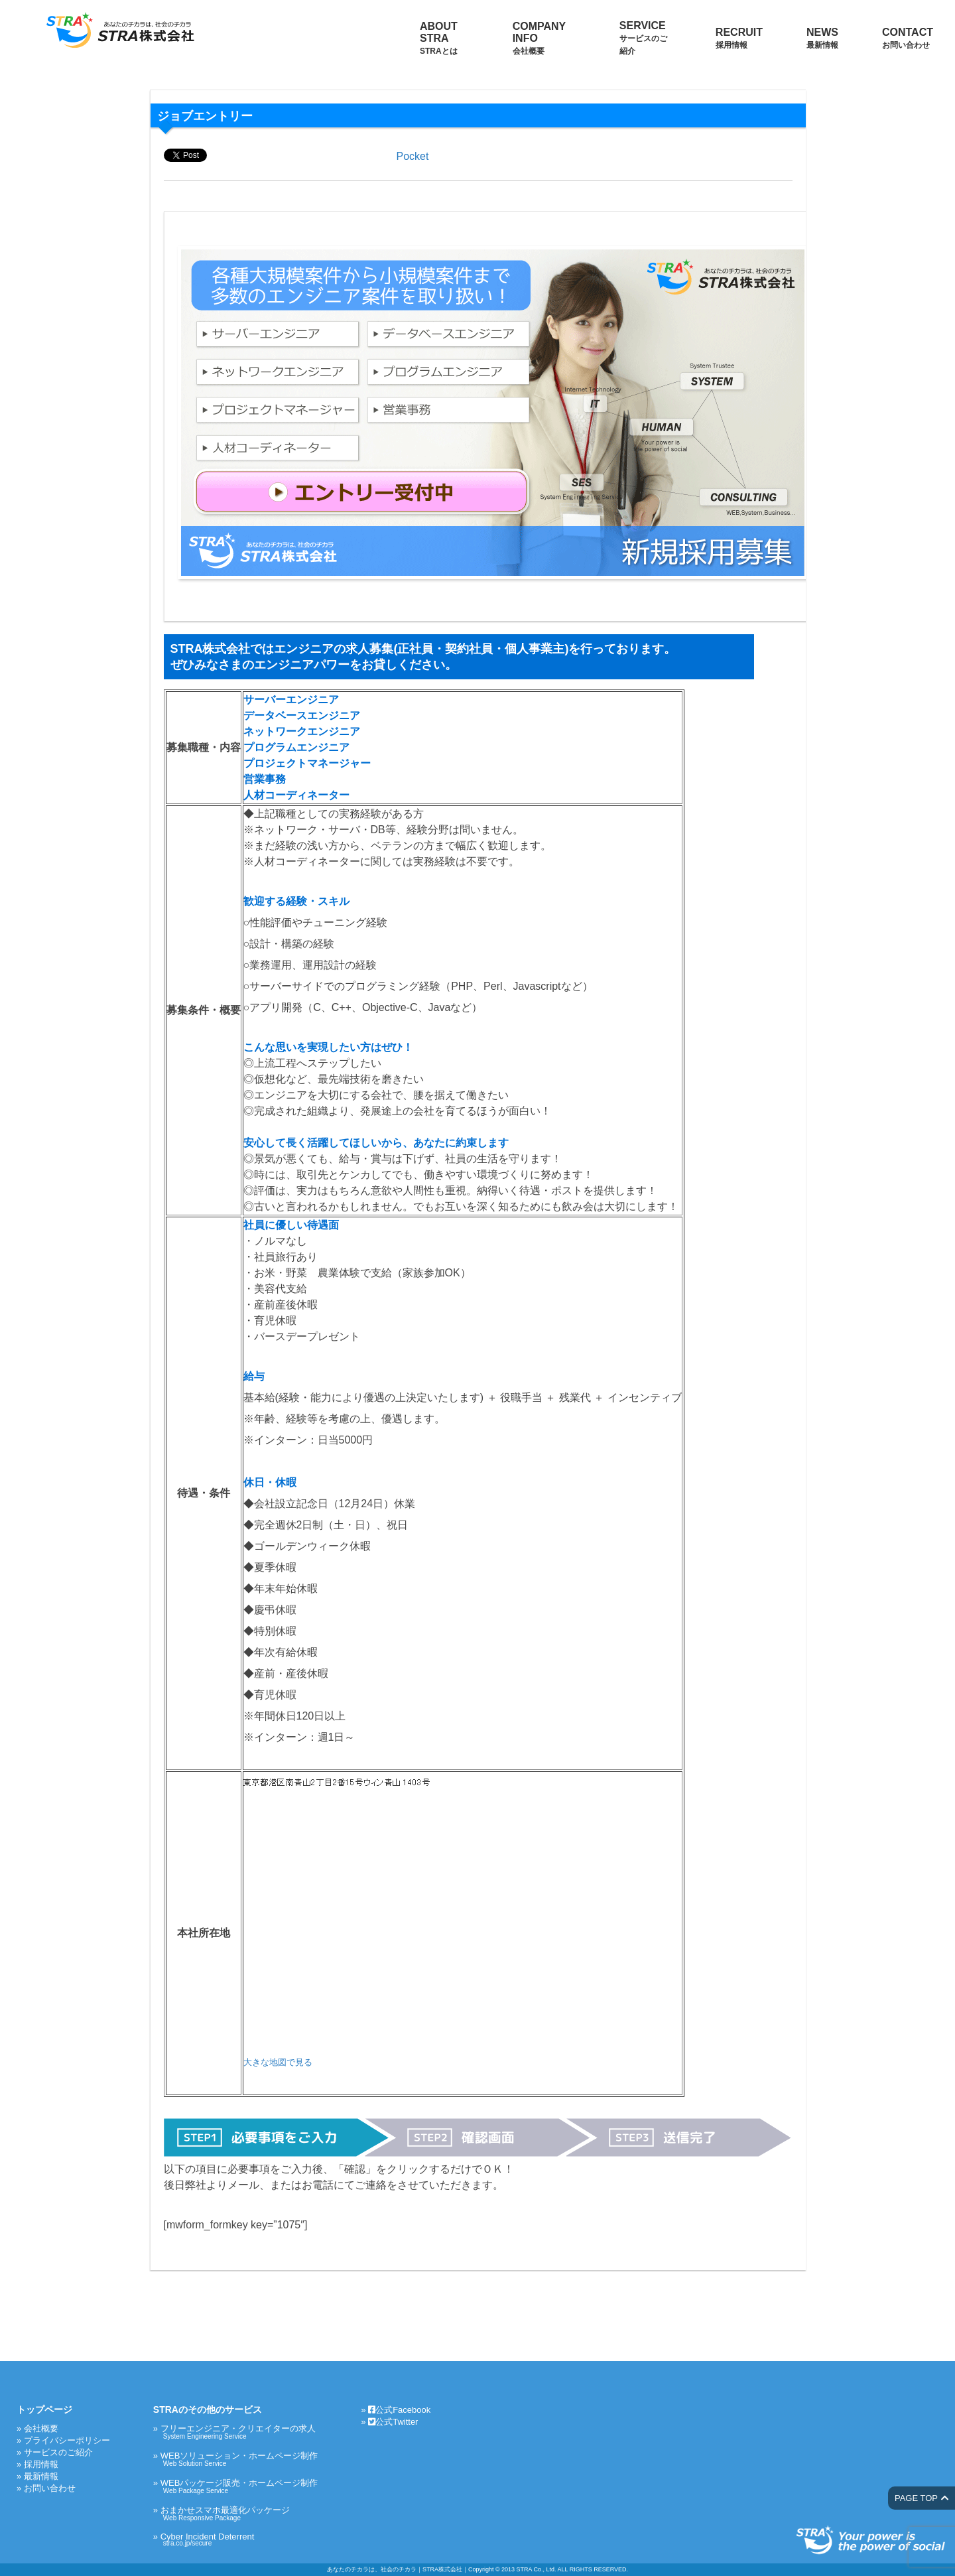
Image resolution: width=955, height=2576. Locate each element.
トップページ (44, 2409)
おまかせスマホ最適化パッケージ (239, 2513)
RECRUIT (739, 38)
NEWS (822, 38)
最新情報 (41, 2476)
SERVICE (643, 38)
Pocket (413, 156)
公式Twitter (393, 2422)
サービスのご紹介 (58, 2452)
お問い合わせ (50, 2488)
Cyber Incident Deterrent (239, 2539)
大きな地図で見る (277, 2062)
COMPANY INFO (539, 38)
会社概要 (41, 2428)
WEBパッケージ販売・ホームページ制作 (239, 2486)
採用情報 (41, 2464)
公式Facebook (399, 2410)
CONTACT (907, 38)
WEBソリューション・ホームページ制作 (239, 2459)
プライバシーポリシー (67, 2440)
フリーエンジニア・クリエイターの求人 (239, 2431)
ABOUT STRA (439, 38)
